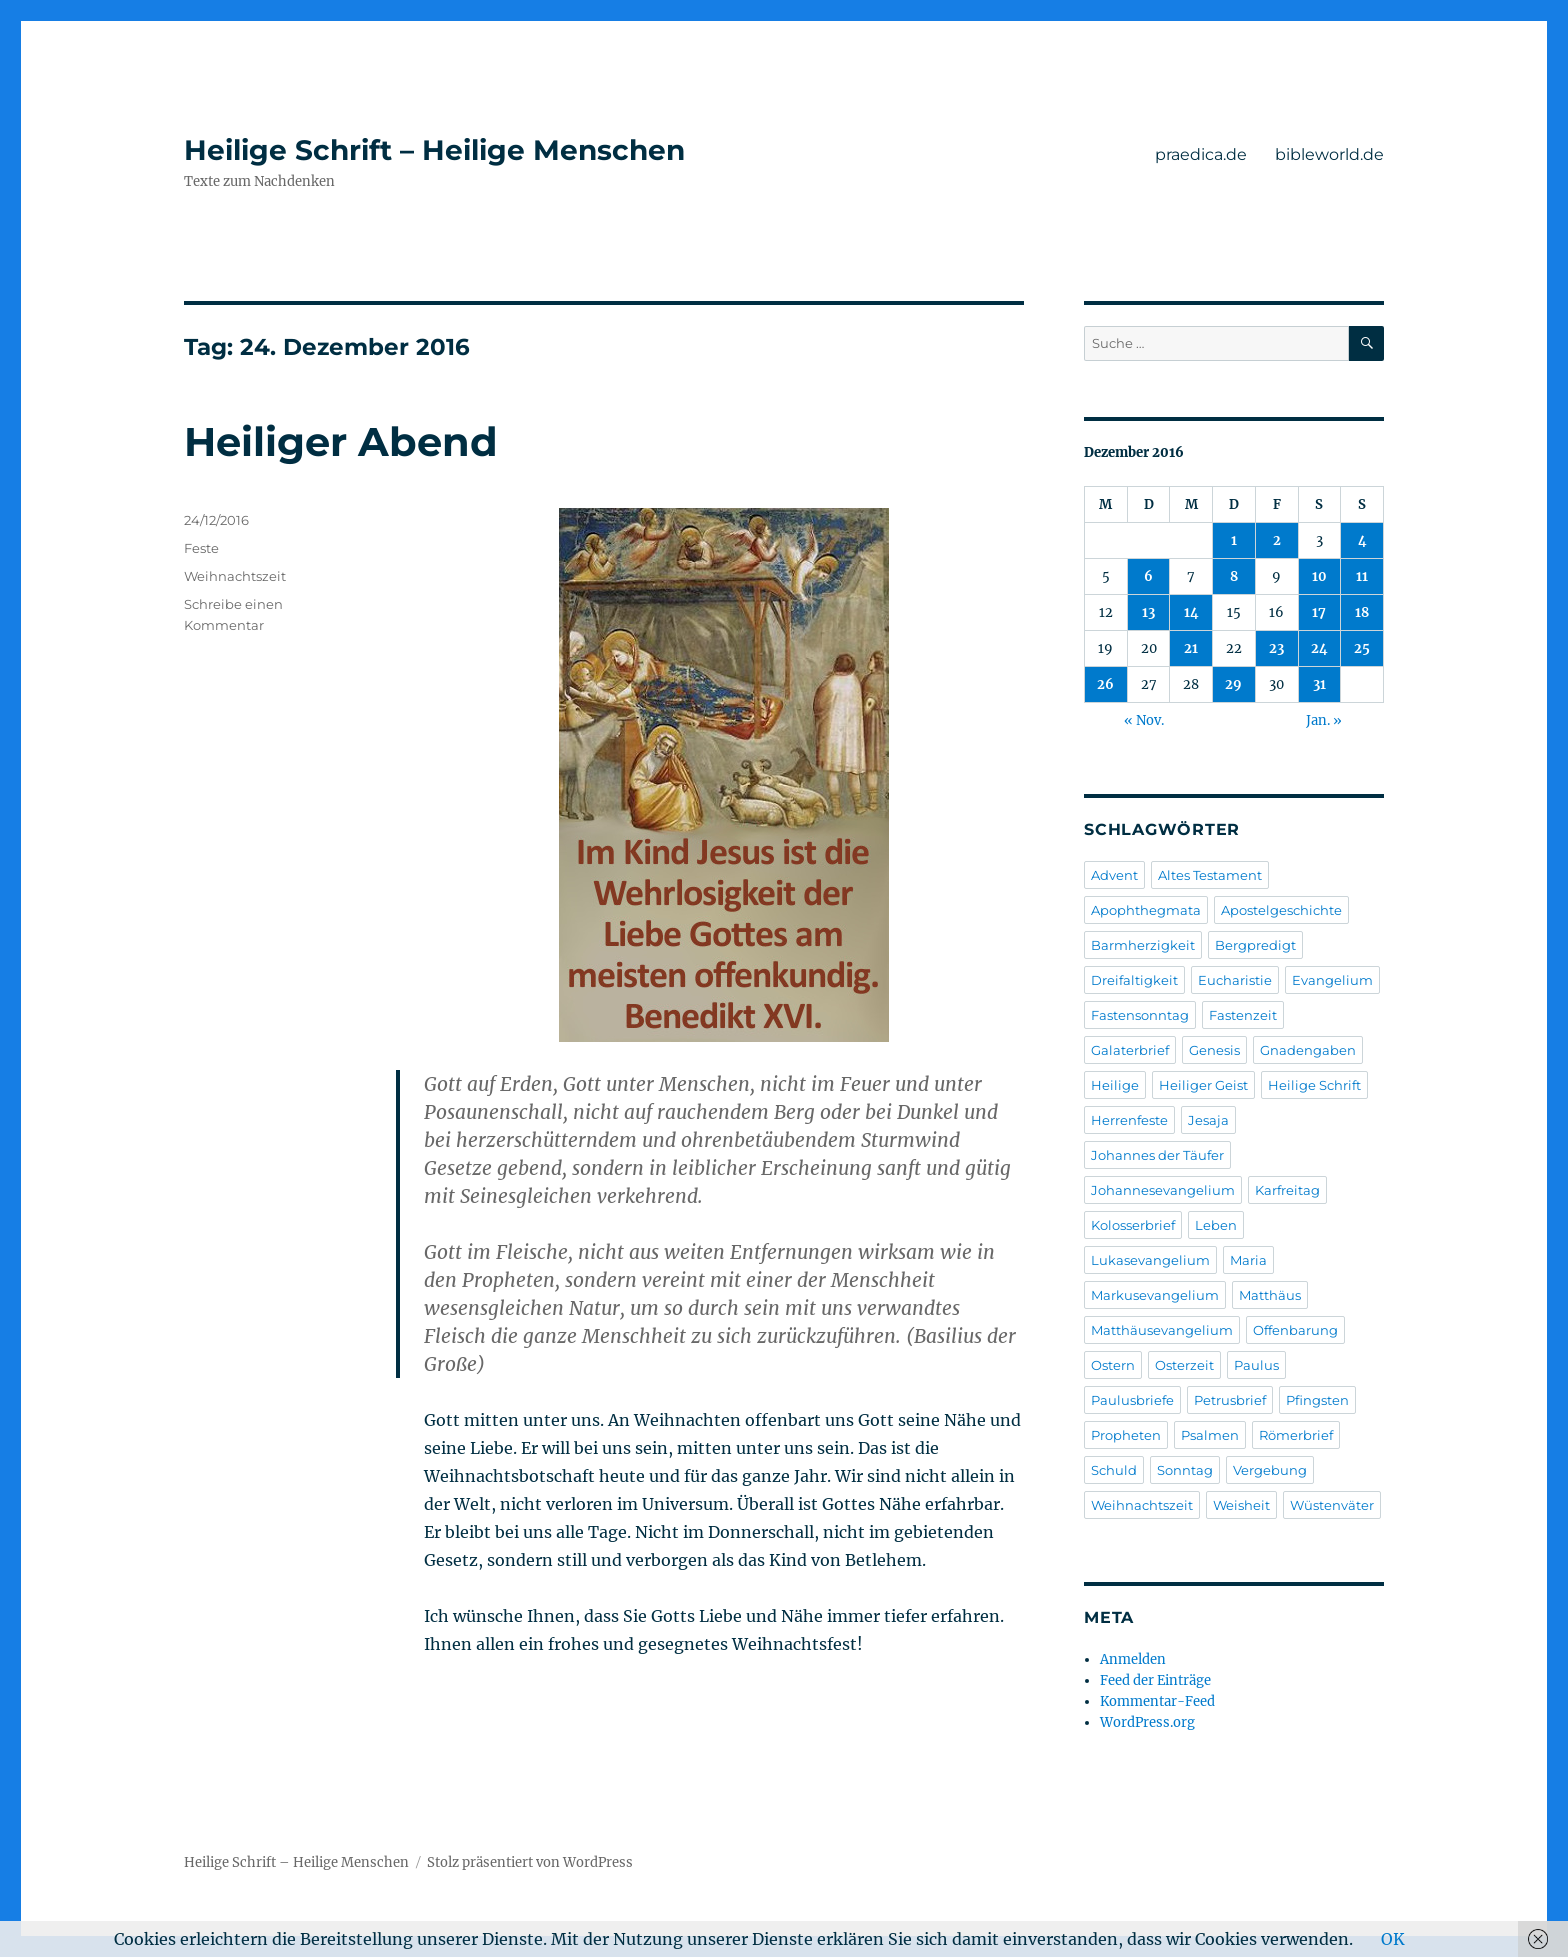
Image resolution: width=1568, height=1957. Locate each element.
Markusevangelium (1155, 1295)
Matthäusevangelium (1162, 1330)
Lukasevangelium (1150, 1260)
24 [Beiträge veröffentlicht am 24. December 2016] (1319, 648)
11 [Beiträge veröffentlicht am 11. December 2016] (1362, 576)
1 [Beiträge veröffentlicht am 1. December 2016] (1234, 540)
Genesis (1214, 1050)
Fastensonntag (1140, 1015)
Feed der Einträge (1155, 1680)
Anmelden (1133, 1659)
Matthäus (1270, 1295)
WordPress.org (1147, 1722)
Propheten (1126, 1435)
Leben (1216, 1225)
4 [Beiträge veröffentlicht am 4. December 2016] (1362, 540)
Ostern (1113, 1365)
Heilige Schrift (1314, 1085)
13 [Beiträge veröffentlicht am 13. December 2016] (1148, 612)
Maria (1248, 1260)
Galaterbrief (1130, 1050)
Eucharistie (1235, 980)
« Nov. (1144, 720)
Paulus (1256, 1365)
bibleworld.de (1329, 154)
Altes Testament (1210, 875)
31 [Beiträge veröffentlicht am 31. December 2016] (1319, 684)
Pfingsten (1317, 1400)
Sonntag (1185, 1470)
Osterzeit (1184, 1365)
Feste (201, 548)
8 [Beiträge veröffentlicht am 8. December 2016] (1234, 576)
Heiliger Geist (1203, 1085)
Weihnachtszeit (235, 576)
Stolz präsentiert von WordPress (530, 1862)
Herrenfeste (1129, 1120)
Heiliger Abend (341, 441)
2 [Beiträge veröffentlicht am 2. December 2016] (1277, 540)
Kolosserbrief (1133, 1225)
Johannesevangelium (1163, 1190)
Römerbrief (1296, 1435)
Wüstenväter (1332, 1505)
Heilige (1115, 1085)
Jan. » (1324, 720)
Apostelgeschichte (1281, 910)
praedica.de (1201, 154)
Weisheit (1241, 1505)
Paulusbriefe (1132, 1400)
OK (1393, 1939)
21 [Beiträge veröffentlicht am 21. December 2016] (1191, 648)
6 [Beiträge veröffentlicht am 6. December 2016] (1148, 576)
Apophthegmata (1146, 910)
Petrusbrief (1230, 1400)
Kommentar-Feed (1157, 1701)
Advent (1114, 875)
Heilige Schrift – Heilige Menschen (434, 150)
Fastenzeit (1243, 1015)
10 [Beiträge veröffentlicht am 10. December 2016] (1319, 576)
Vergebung (1270, 1470)
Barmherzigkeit (1143, 945)
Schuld (1114, 1470)
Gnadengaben (1308, 1050)
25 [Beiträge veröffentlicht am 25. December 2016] (1362, 648)
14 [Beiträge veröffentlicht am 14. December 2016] (1191, 612)
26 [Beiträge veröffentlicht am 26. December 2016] (1105, 684)
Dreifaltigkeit (1134, 980)
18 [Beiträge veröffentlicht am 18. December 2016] (1362, 612)
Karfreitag (1287, 1190)
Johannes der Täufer (1157, 1155)
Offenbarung (1295, 1330)
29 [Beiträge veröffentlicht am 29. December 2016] (1233, 684)
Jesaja (1208, 1120)
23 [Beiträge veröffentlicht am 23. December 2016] (1276, 648)
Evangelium (1332, 980)
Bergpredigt (1255, 945)
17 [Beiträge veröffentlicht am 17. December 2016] (1319, 612)
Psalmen (1210, 1435)
